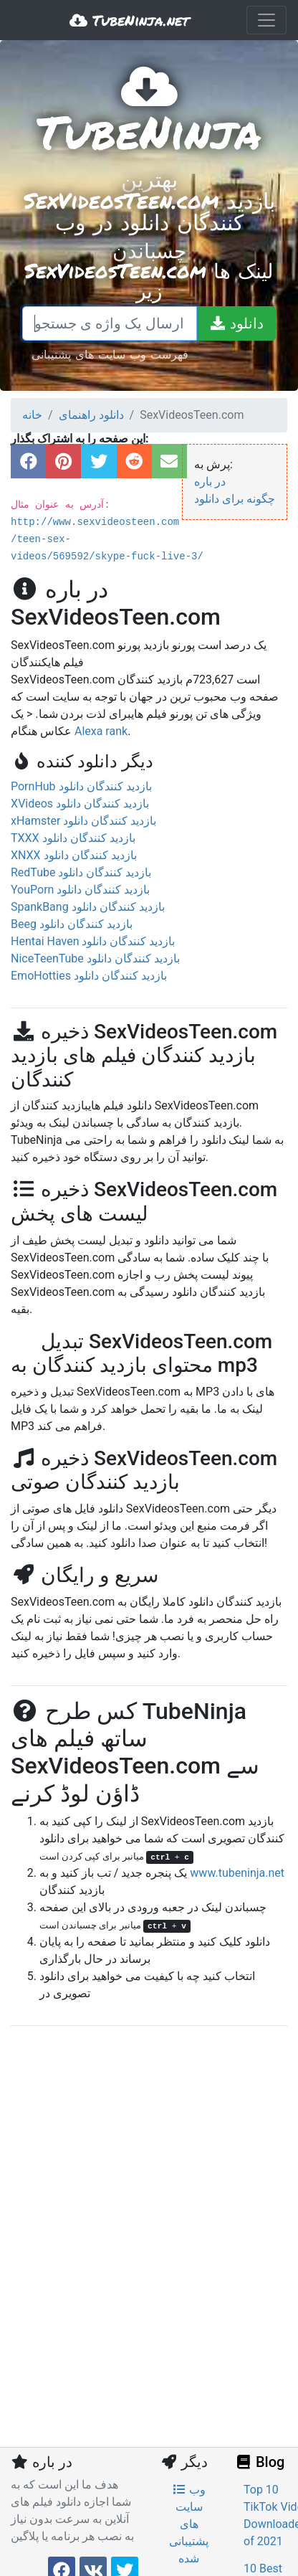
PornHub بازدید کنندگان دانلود (81, 786)
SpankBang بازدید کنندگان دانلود (88, 907)
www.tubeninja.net (237, 1873)
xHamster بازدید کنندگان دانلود (83, 821)
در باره (210, 481)
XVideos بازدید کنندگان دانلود (80, 803)
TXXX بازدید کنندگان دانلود (73, 838)
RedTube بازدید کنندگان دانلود (81, 872)
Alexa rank (101, 731)
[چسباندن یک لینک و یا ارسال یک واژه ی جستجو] (109, 323)
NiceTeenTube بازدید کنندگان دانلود (95, 958)
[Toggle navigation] (266, 20)
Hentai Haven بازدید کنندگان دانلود (93, 941)
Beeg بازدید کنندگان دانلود (72, 924)
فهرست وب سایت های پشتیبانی (110, 354)
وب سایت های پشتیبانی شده (188, 2524)
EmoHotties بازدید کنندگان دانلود (89, 975)
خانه (32, 415)
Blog (259, 2462)
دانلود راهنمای (91, 415)
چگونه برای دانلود (234, 499)
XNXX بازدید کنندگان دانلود (74, 855)
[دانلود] (236, 323)
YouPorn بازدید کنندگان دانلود (80, 889)
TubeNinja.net (129, 20)
